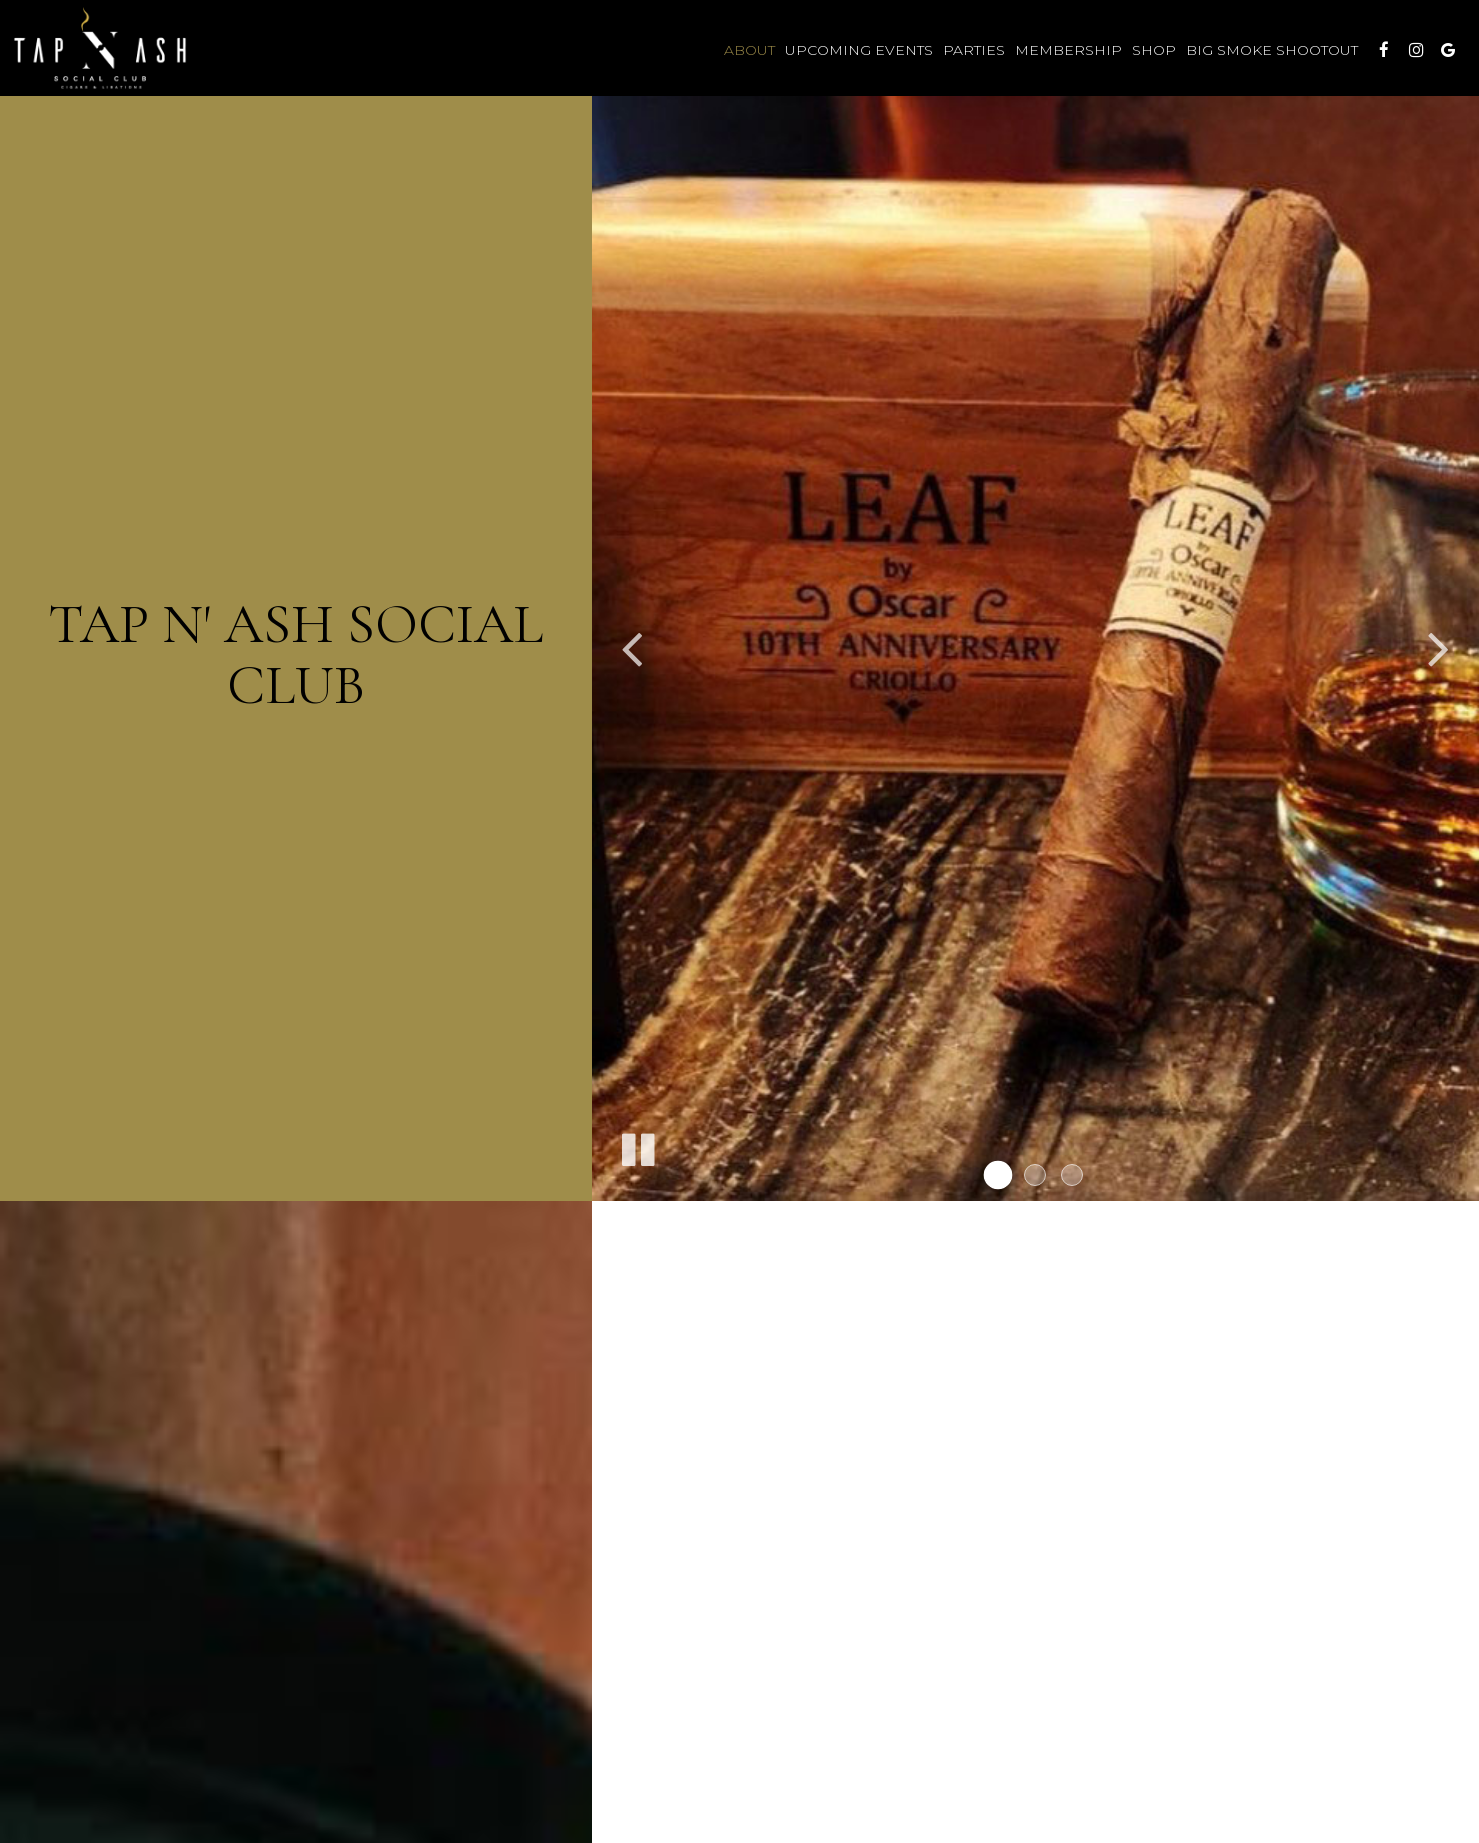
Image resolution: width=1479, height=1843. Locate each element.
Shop (1154, 50)
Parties (974, 50)
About (749, 50)
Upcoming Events (859, 50)
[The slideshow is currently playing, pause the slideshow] (637, 1146)
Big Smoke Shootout (1272, 50)
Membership (1068, 50)
